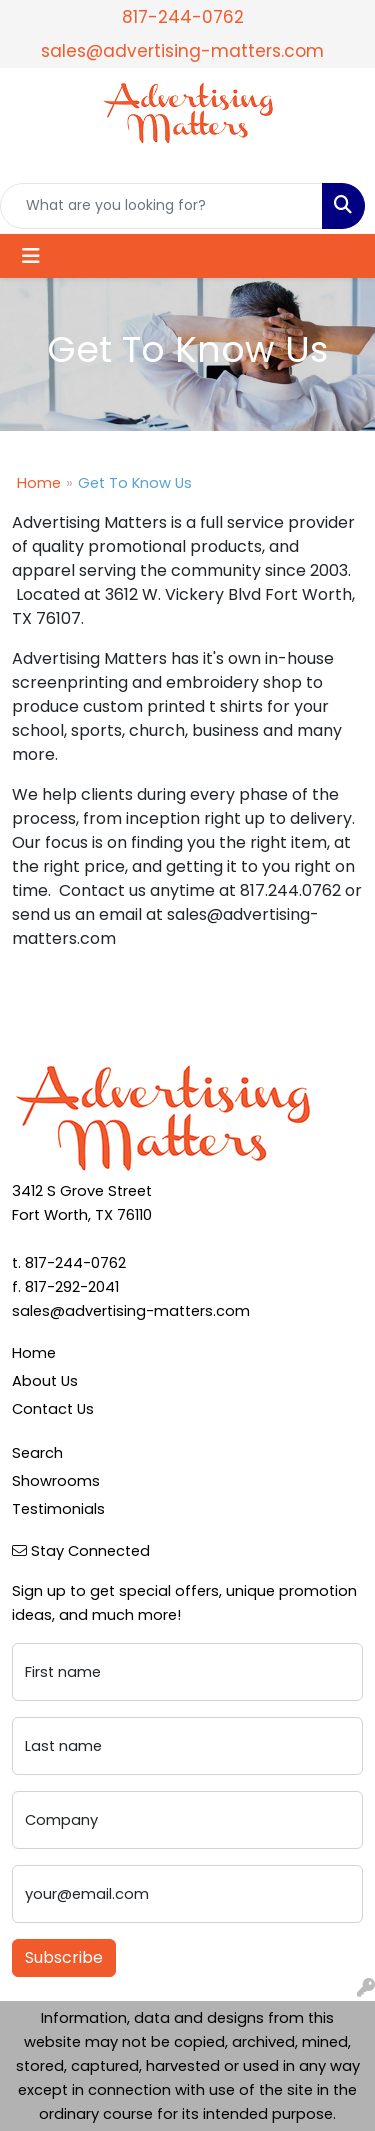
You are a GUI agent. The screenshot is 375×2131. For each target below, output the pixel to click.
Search (37, 1453)
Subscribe (64, 1957)
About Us (45, 1381)
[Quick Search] (161, 206)
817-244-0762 (183, 17)
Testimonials (58, 1509)
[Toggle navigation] (31, 256)
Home (39, 483)
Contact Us (53, 1409)
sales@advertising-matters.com (182, 51)
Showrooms (56, 1481)
